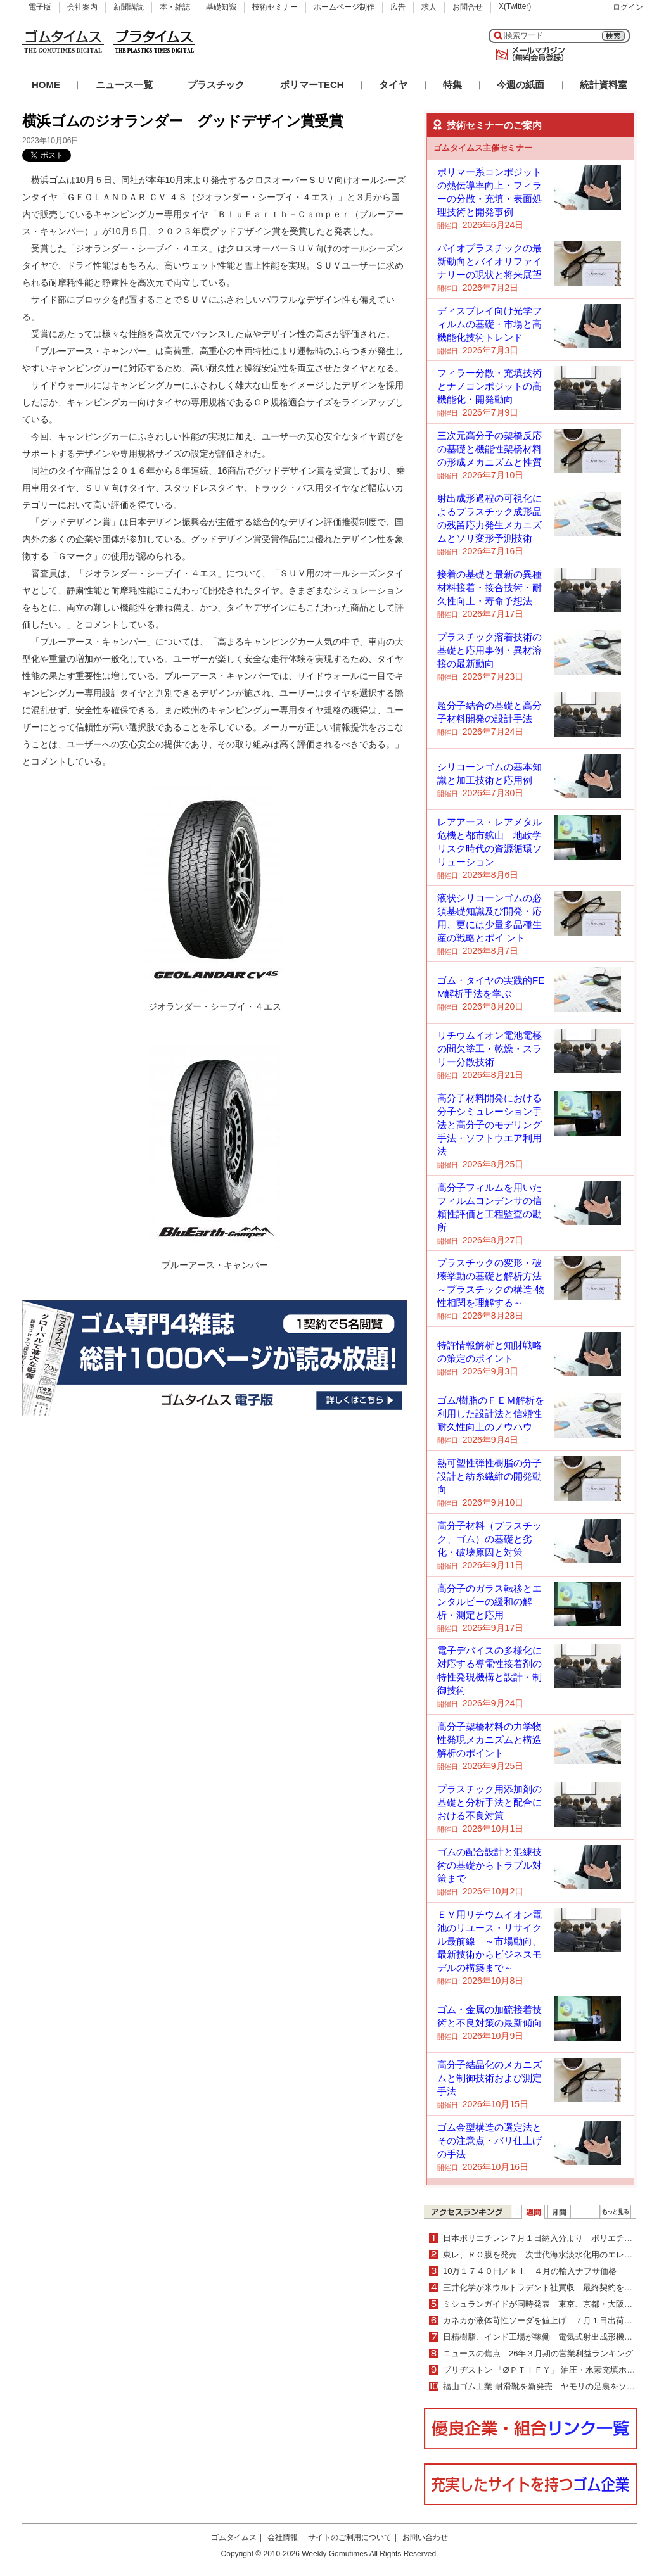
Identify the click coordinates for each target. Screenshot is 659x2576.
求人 (429, 7)
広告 (398, 7)
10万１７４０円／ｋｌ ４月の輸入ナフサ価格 (530, 2271)
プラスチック (216, 84)
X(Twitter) (515, 6)
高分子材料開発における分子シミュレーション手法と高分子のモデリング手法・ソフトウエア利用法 (489, 1125)
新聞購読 (128, 7)
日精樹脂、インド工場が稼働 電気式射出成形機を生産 (546, 2337)
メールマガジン (528, 54)
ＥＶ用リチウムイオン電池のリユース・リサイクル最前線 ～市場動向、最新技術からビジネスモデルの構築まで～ (489, 1941)
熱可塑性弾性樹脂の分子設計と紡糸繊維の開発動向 (489, 1476)
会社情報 (282, 2537)
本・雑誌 (175, 7)
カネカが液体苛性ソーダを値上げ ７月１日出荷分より (546, 2320)
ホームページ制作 (344, 7)
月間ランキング (559, 2211)
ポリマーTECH (312, 84)
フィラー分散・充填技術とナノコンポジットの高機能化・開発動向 (489, 386)
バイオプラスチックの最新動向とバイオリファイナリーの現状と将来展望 (489, 261)
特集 (452, 84)
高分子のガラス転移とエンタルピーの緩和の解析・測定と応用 (489, 1601)
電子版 (40, 7)
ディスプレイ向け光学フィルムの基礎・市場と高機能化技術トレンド (489, 324)
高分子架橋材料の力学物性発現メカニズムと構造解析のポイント (489, 1739)
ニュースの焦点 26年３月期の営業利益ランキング (538, 2353)
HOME (46, 84)
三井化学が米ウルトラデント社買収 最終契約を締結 (542, 2287)
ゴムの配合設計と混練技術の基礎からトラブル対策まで (489, 1865)
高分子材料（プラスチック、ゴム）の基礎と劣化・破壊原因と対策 (489, 1539)
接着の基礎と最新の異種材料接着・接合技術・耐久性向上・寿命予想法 (489, 587)
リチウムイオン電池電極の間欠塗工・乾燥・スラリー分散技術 (489, 1048)
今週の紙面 (520, 84)
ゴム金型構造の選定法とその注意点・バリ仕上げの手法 (489, 2140)
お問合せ (467, 7)
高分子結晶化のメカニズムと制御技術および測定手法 (489, 2078)
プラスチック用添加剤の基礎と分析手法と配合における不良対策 (489, 1802)
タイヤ (393, 84)
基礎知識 (221, 7)
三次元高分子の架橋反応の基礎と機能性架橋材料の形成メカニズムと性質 (489, 448)
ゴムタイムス (234, 2537)
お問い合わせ (425, 2537)
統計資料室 (603, 84)
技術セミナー (275, 7)
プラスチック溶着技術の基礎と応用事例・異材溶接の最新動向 (489, 650)
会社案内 (82, 7)
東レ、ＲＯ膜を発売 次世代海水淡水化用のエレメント (546, 2254)
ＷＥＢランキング (615, 2211)
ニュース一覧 (124, 84)
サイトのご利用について (350, 2537)
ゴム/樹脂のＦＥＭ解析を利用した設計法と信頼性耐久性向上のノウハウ (490, 1413)
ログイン (628, 7)
